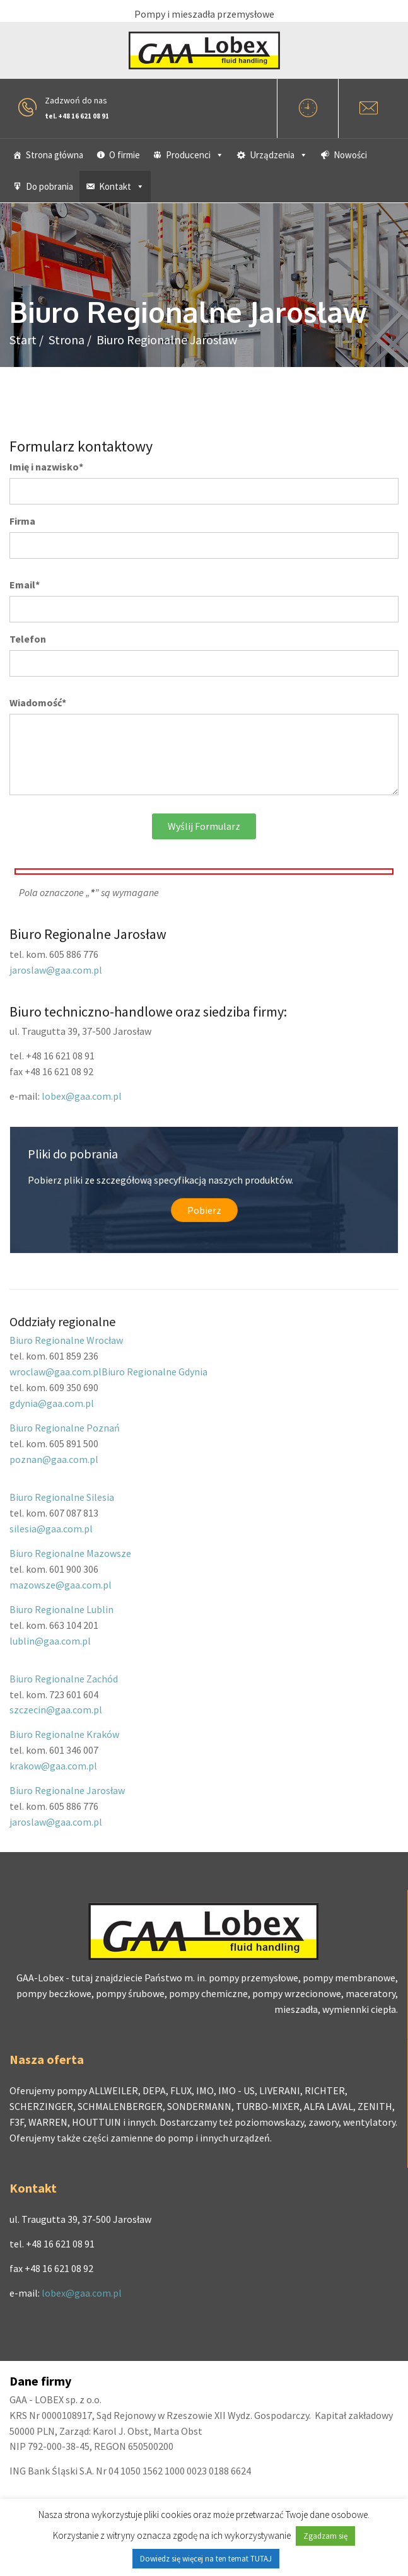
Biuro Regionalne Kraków (64, 1734)
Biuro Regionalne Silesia (61, 1497)
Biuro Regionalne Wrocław (66, 1340)
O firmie (124, 155)
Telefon (27, 638)
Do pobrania (49, 186)
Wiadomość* (37, 702)
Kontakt (121, 186)
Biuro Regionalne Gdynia (154, 1371)
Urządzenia (279, 155)
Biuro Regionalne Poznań (64, 1427)
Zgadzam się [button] (325, 2536)
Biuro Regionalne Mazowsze (70, 1553)
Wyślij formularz (204, 826)
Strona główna (54, 155)
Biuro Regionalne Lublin (61, 1609)
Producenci (195, 155)
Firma (22, 521)
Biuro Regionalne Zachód (63, 1678)
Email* (24, 584)
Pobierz (204, 1210)
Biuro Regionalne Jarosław (67, 1790)
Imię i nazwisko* (46, 466)
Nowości (350, 155)
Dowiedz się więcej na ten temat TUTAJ (206, 2558)
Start (23, 339)
